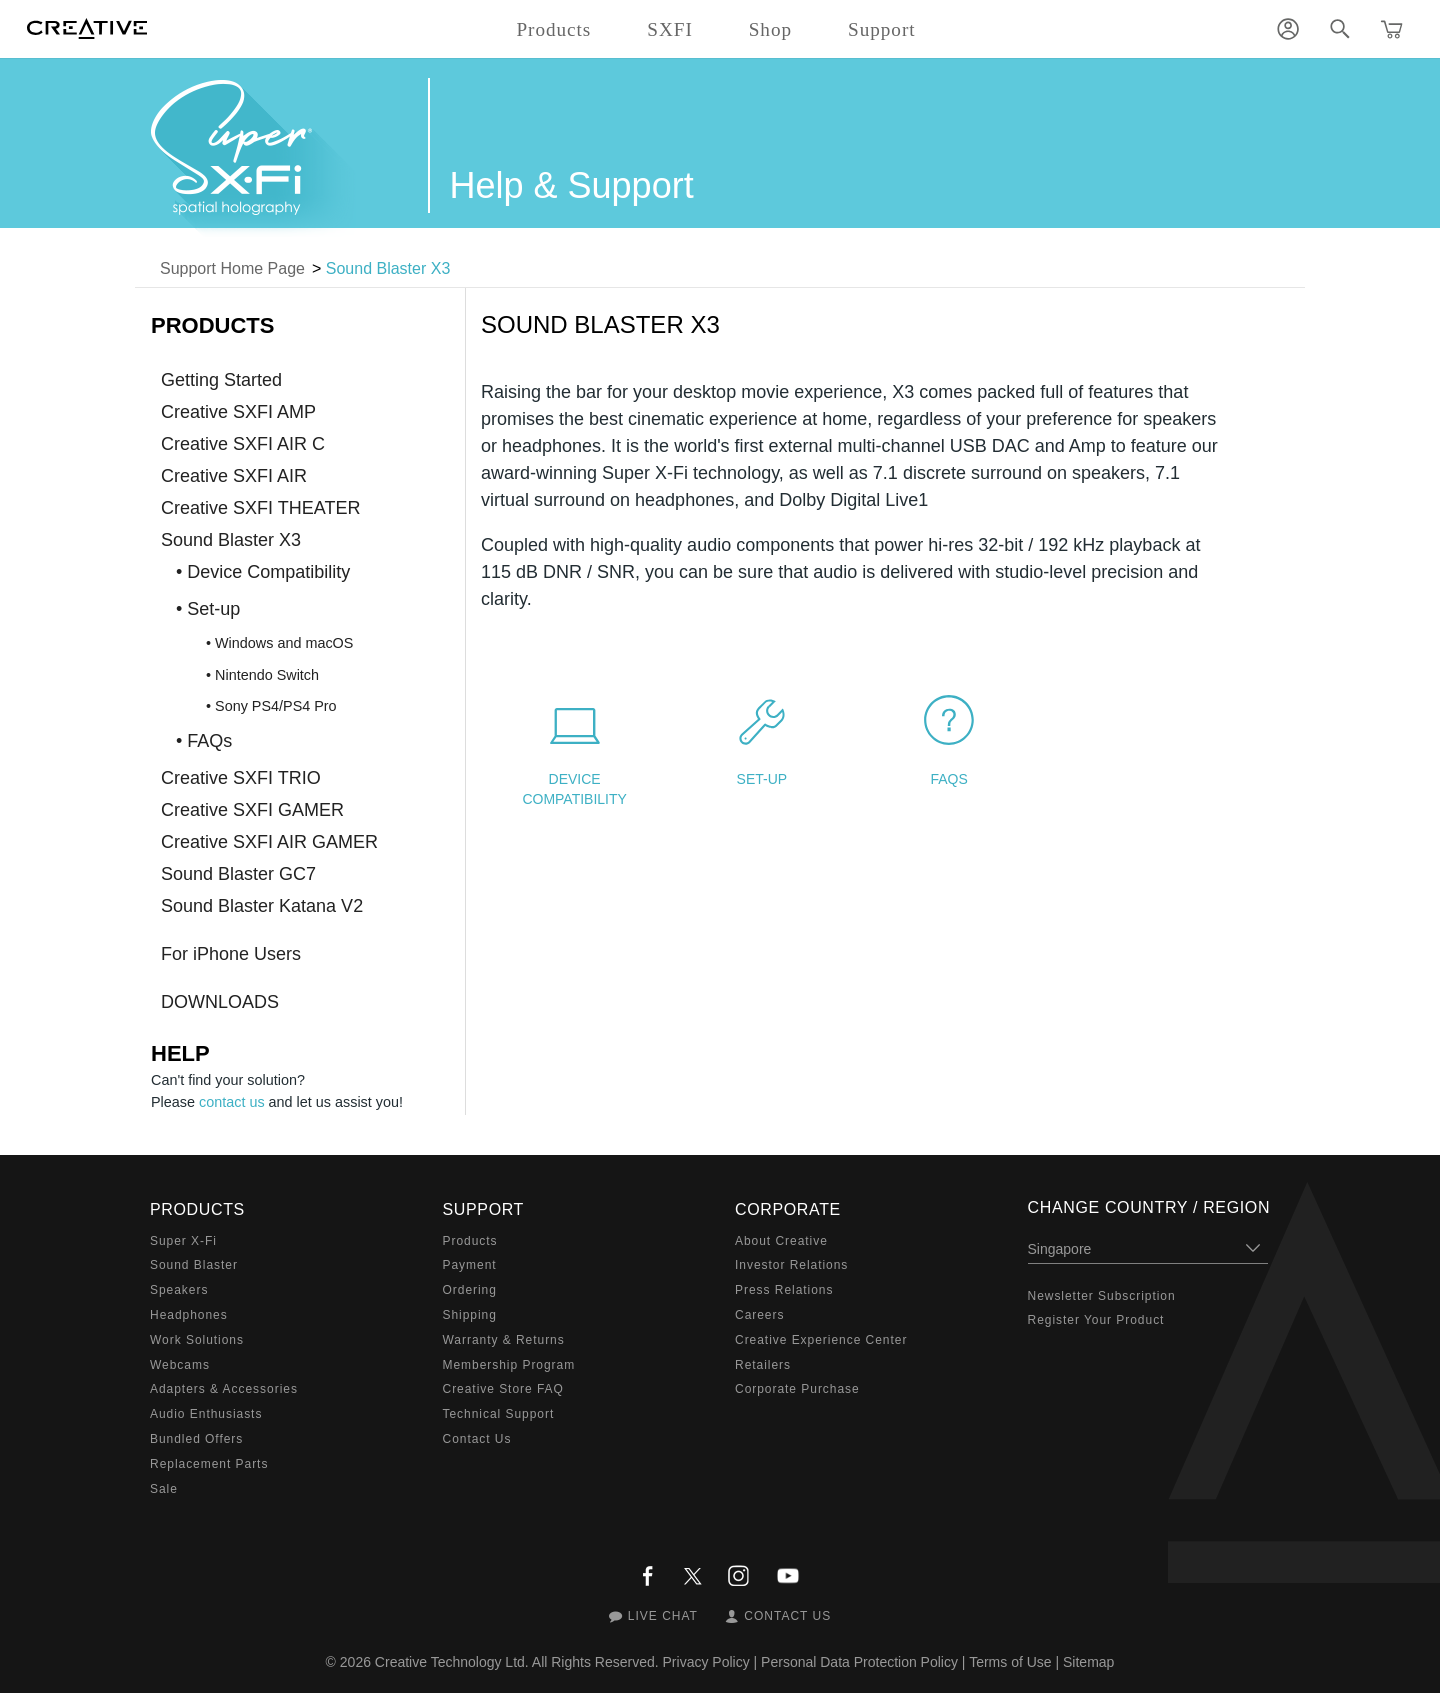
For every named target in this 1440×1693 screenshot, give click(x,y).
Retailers (763, 1365)
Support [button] (882, 29)
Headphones (189, 1315)
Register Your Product (1096, 1320)
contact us (232, 1102)
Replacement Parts (209, 1464)
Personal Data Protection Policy (859, 1662)
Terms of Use (1010, 1662)
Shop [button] (770, 29)
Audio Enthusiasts (206, 1414)
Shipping (470, 1315)
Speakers (179, 1290)
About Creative (781, 1241)
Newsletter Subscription (1102, 1296)
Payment (470, 1265)
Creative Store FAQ (503, 1389)
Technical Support (499, 1414)
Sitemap (1088, 1662)
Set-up (762, 779)
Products (470, 1241)
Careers (759, 1315)
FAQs (948, 779)
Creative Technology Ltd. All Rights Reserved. (517, 1662)
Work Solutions (197, 1340)
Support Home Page (232, 268)
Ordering (470, 1290)
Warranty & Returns (504, 1340)
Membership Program (509, 1365)
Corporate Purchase (797, 1389)
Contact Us (477, 1439)
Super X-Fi (183, 1241)
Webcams (180, 1365)
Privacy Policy (706, 1662)
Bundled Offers (196, 1439)
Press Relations (784, 1290)
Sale (164, 1489)
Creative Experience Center (821, 1340)
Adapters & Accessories (224, 1389)
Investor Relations (791, 1265)
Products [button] (553, 29)
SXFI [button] (669, 29)
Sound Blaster (194, 1265)
